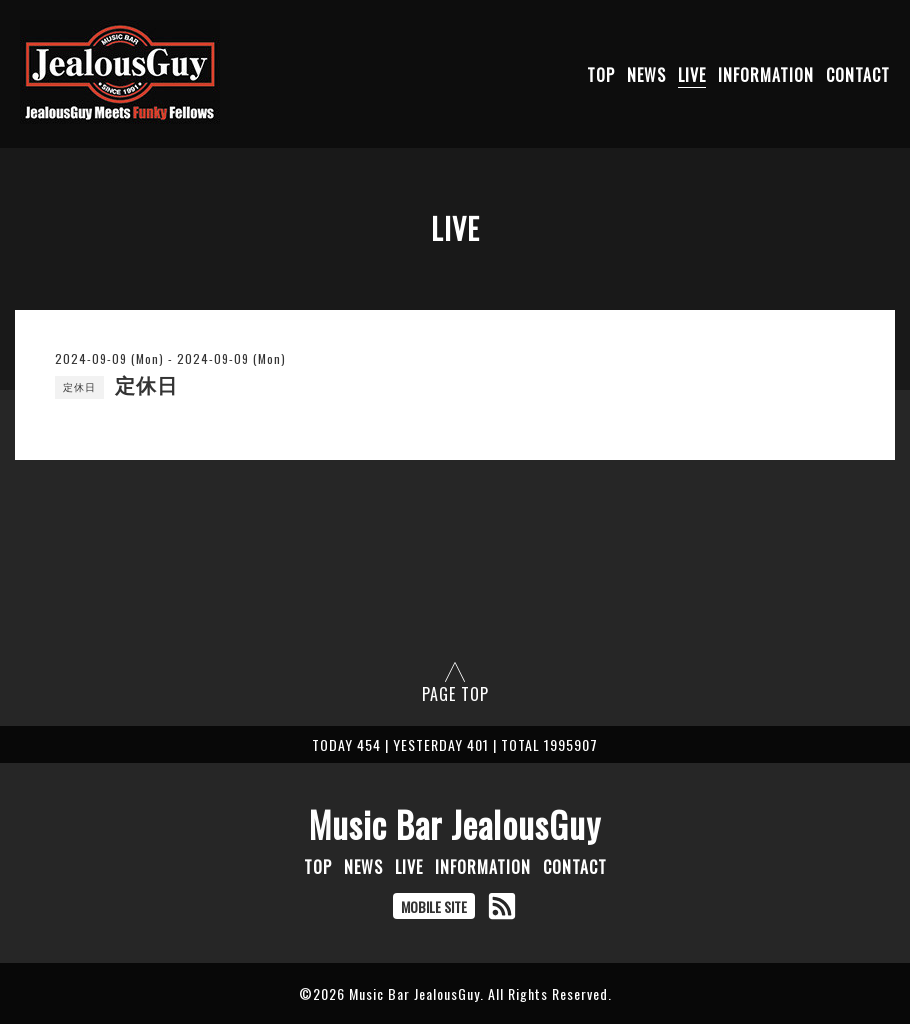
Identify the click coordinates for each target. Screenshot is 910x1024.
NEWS (646, 75)
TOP (601, 75)
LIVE (692, 75)
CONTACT (858, 75)
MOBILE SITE (434, 906)
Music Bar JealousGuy (455, 824)
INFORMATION (766, 75)
